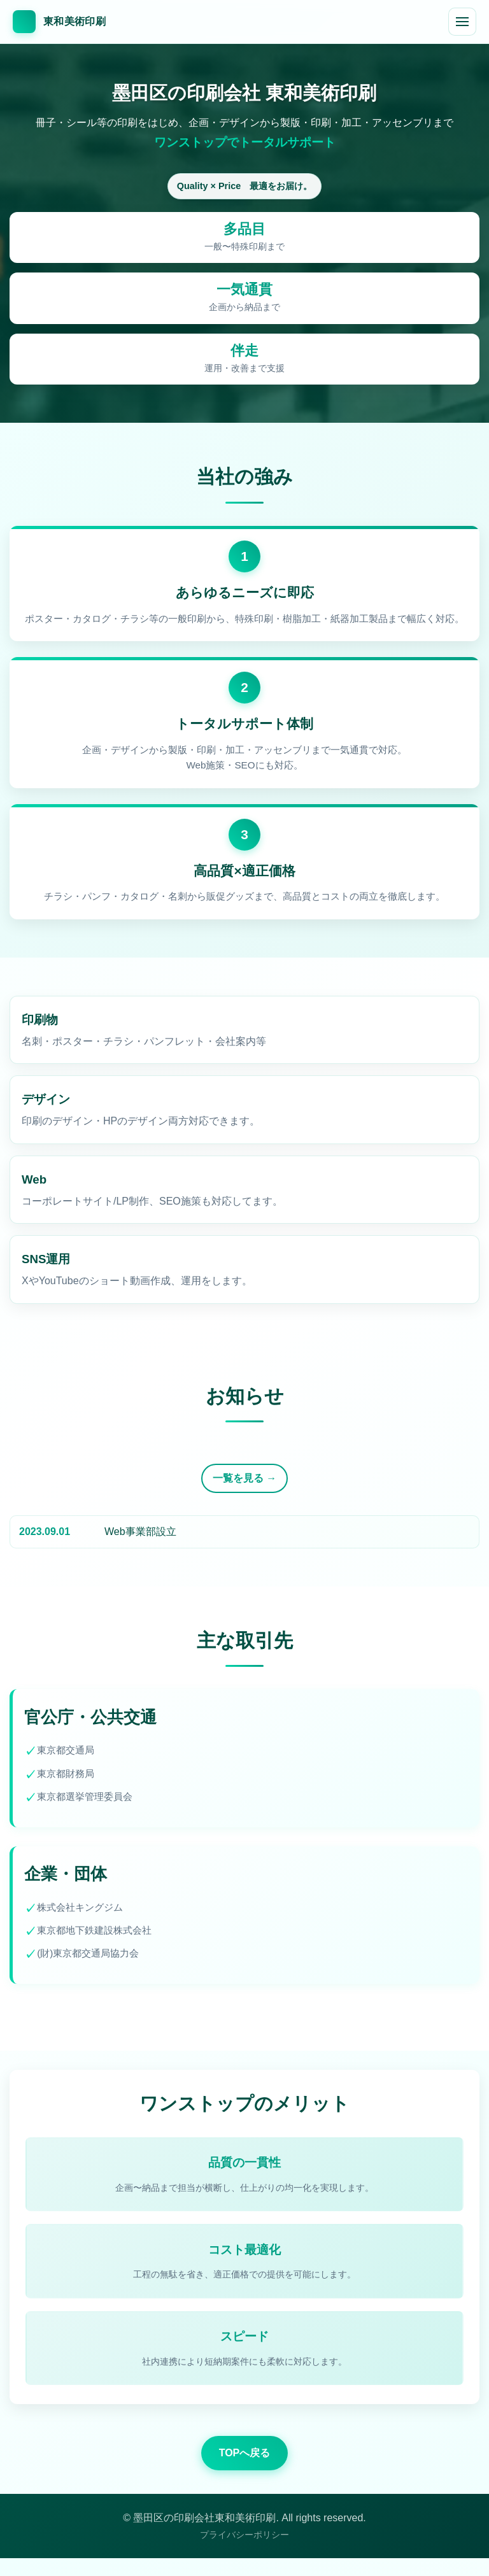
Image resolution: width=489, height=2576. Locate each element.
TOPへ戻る (245, 2470)
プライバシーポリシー (244, 2552)
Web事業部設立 (140, 1537)
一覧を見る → (244, 1485)
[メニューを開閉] (462, 22)
